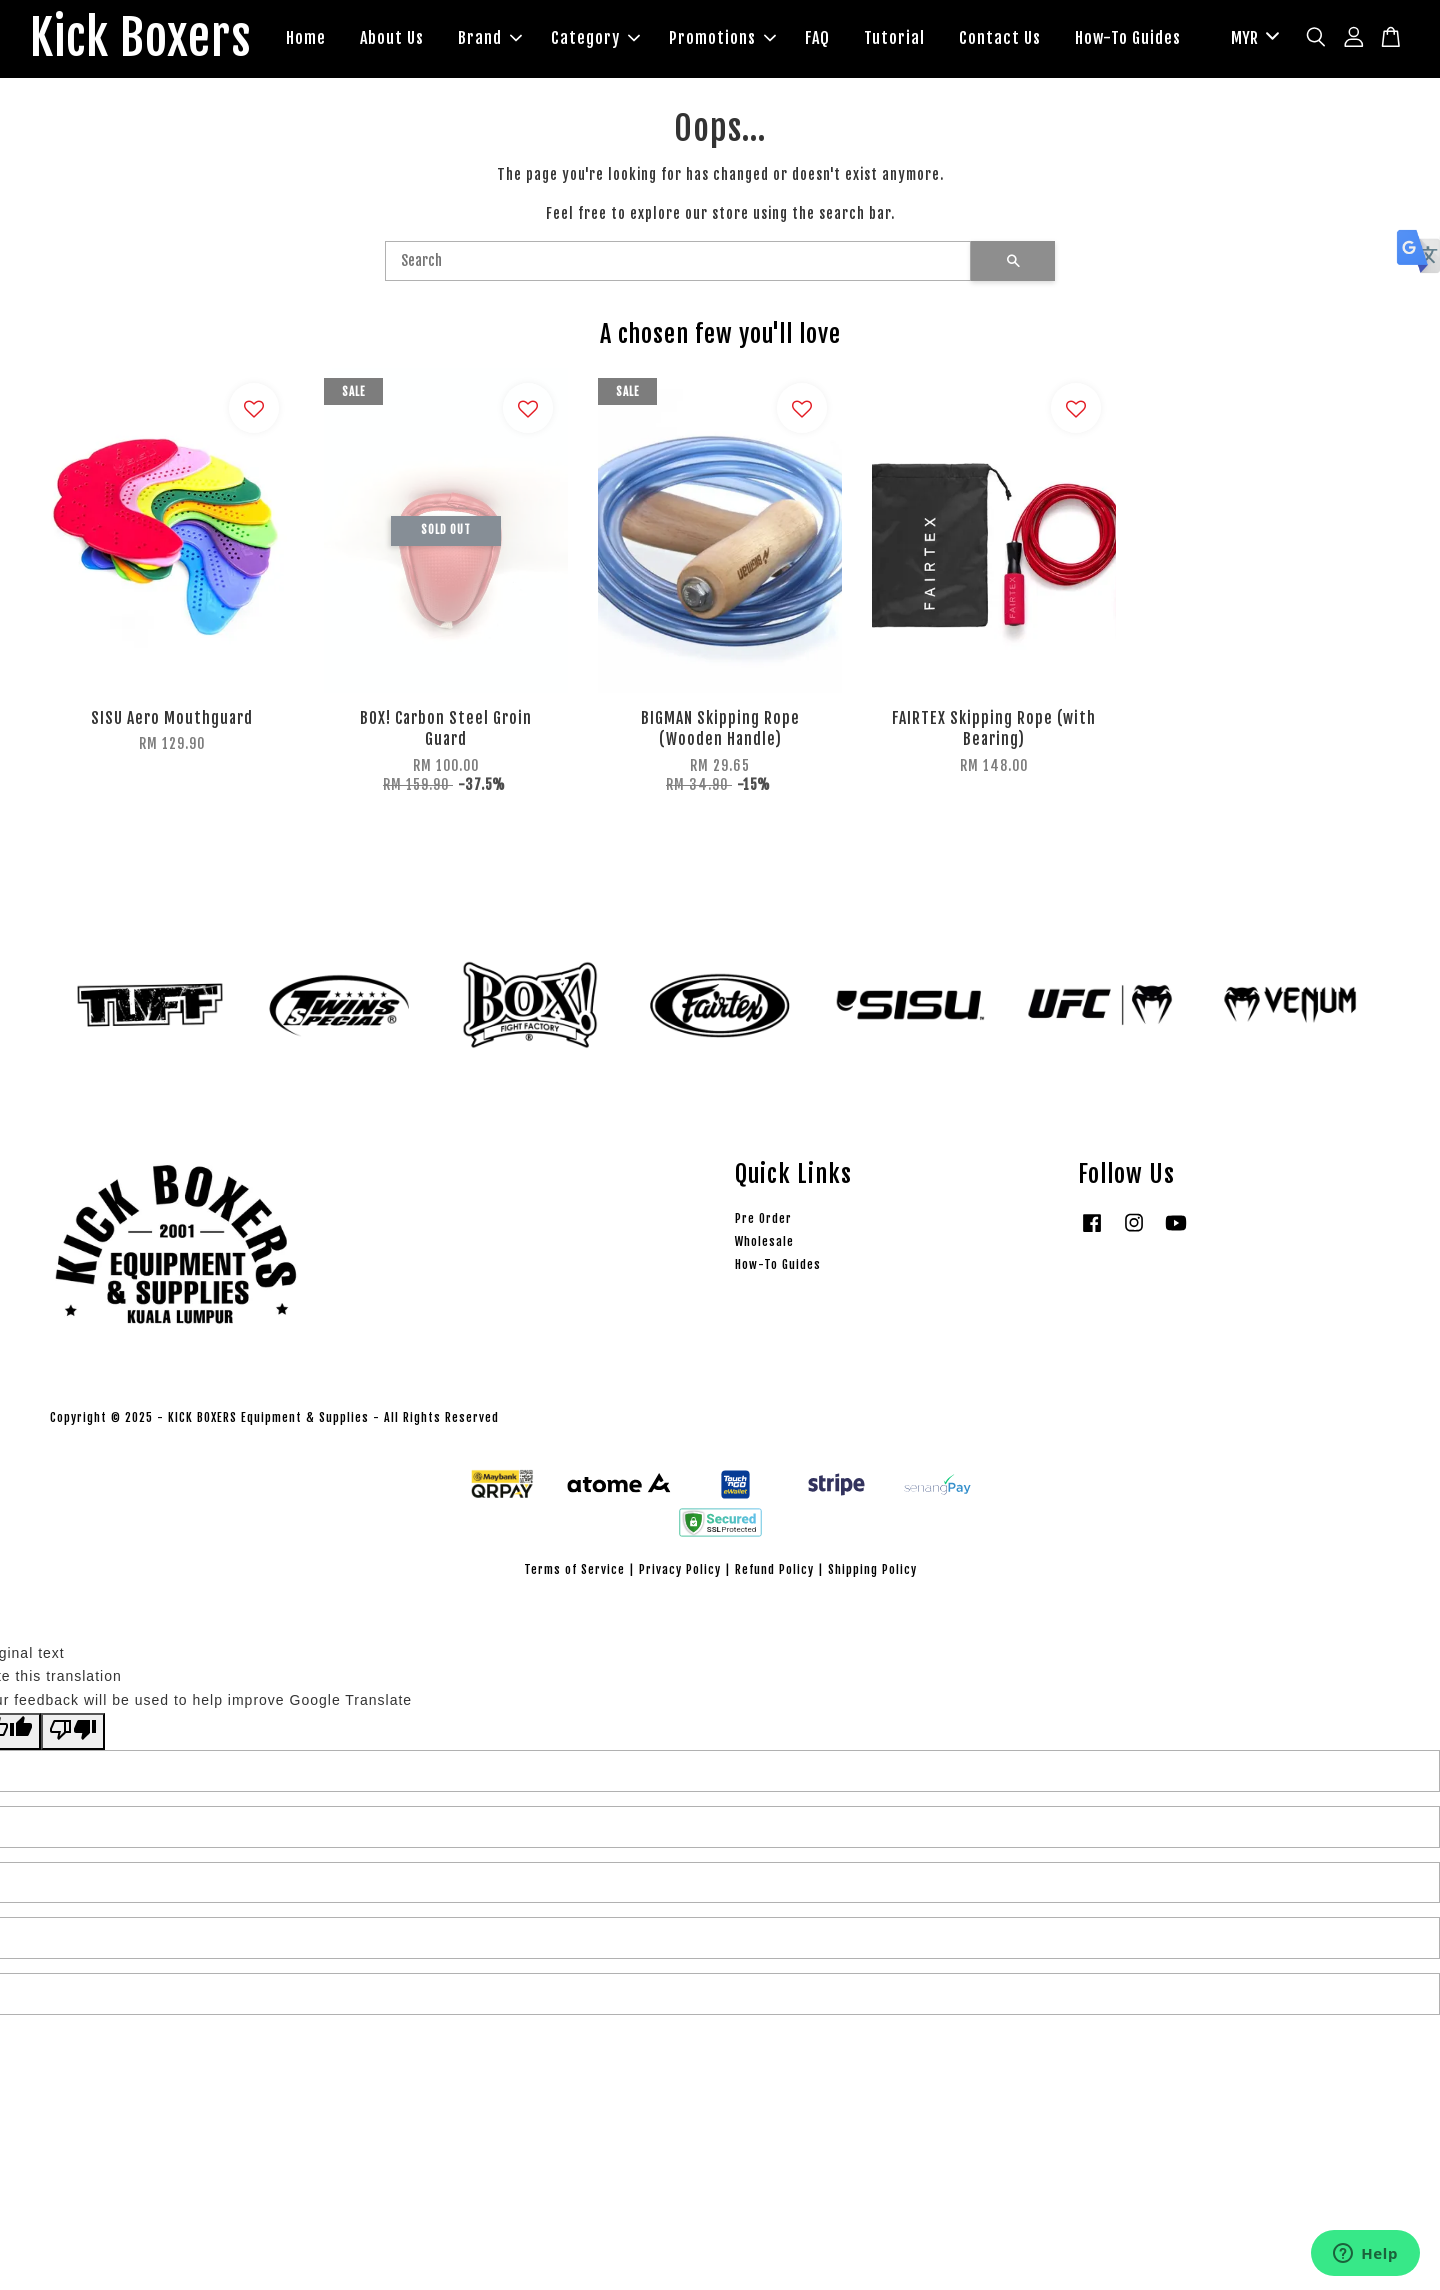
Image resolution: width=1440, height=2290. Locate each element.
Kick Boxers (140, 39)
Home (306, 38)
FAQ (817, 38)
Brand (490, 38)
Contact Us (1000, 38)
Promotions (722, 38)
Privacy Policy (680, 1569)
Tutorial (894, 38)
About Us (392, 38)
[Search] (678, 261)
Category (595, 38)
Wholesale (764, 1241)
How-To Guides (1128, 38)
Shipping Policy (872, 1569)
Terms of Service (574, 1569)
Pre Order (763, 1218)
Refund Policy (774, 1569)
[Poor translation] (73, 1731)
